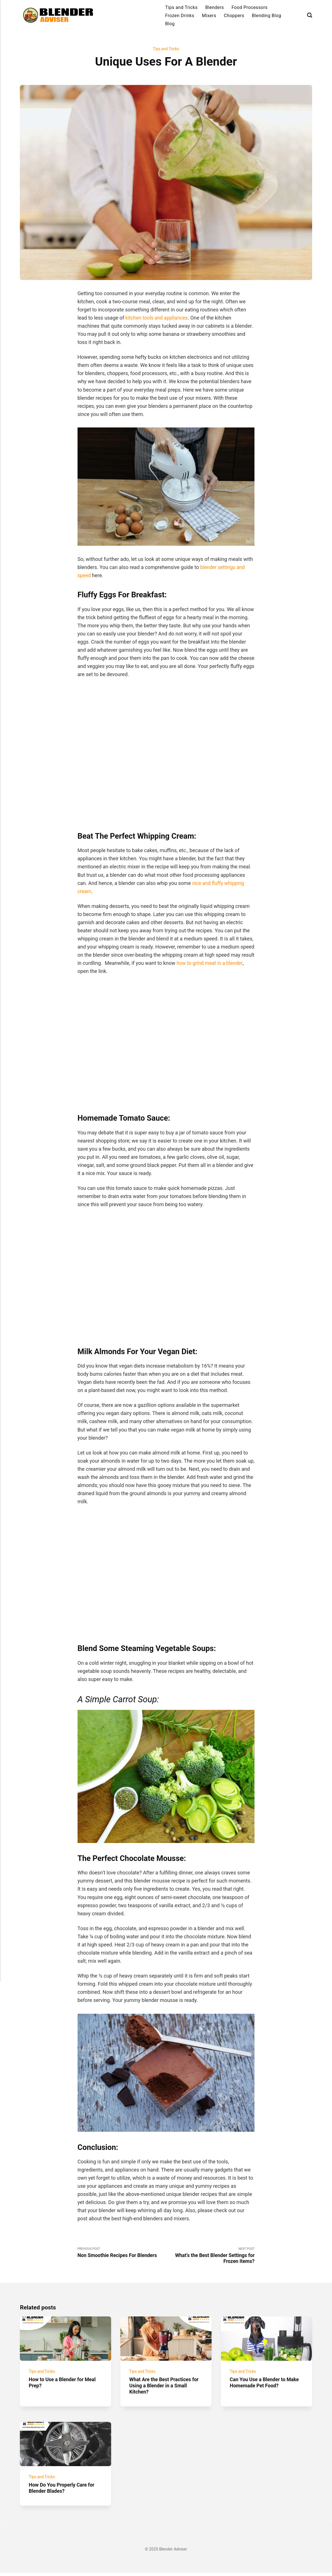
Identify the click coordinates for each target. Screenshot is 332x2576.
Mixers (209, 15)
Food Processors (250, 7)
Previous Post (122, 2253)
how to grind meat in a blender (211, 963)
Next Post (210, 2256)
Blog (170, 23)
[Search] (309, 15)
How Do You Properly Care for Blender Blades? (63, 2491)
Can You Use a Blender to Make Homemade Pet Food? (265, 2384)
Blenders (214, 7)
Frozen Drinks (179, 15)
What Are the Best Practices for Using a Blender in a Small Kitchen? (165, 2387)
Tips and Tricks (181, 7)
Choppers (234, 15)
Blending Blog (266, 15)
